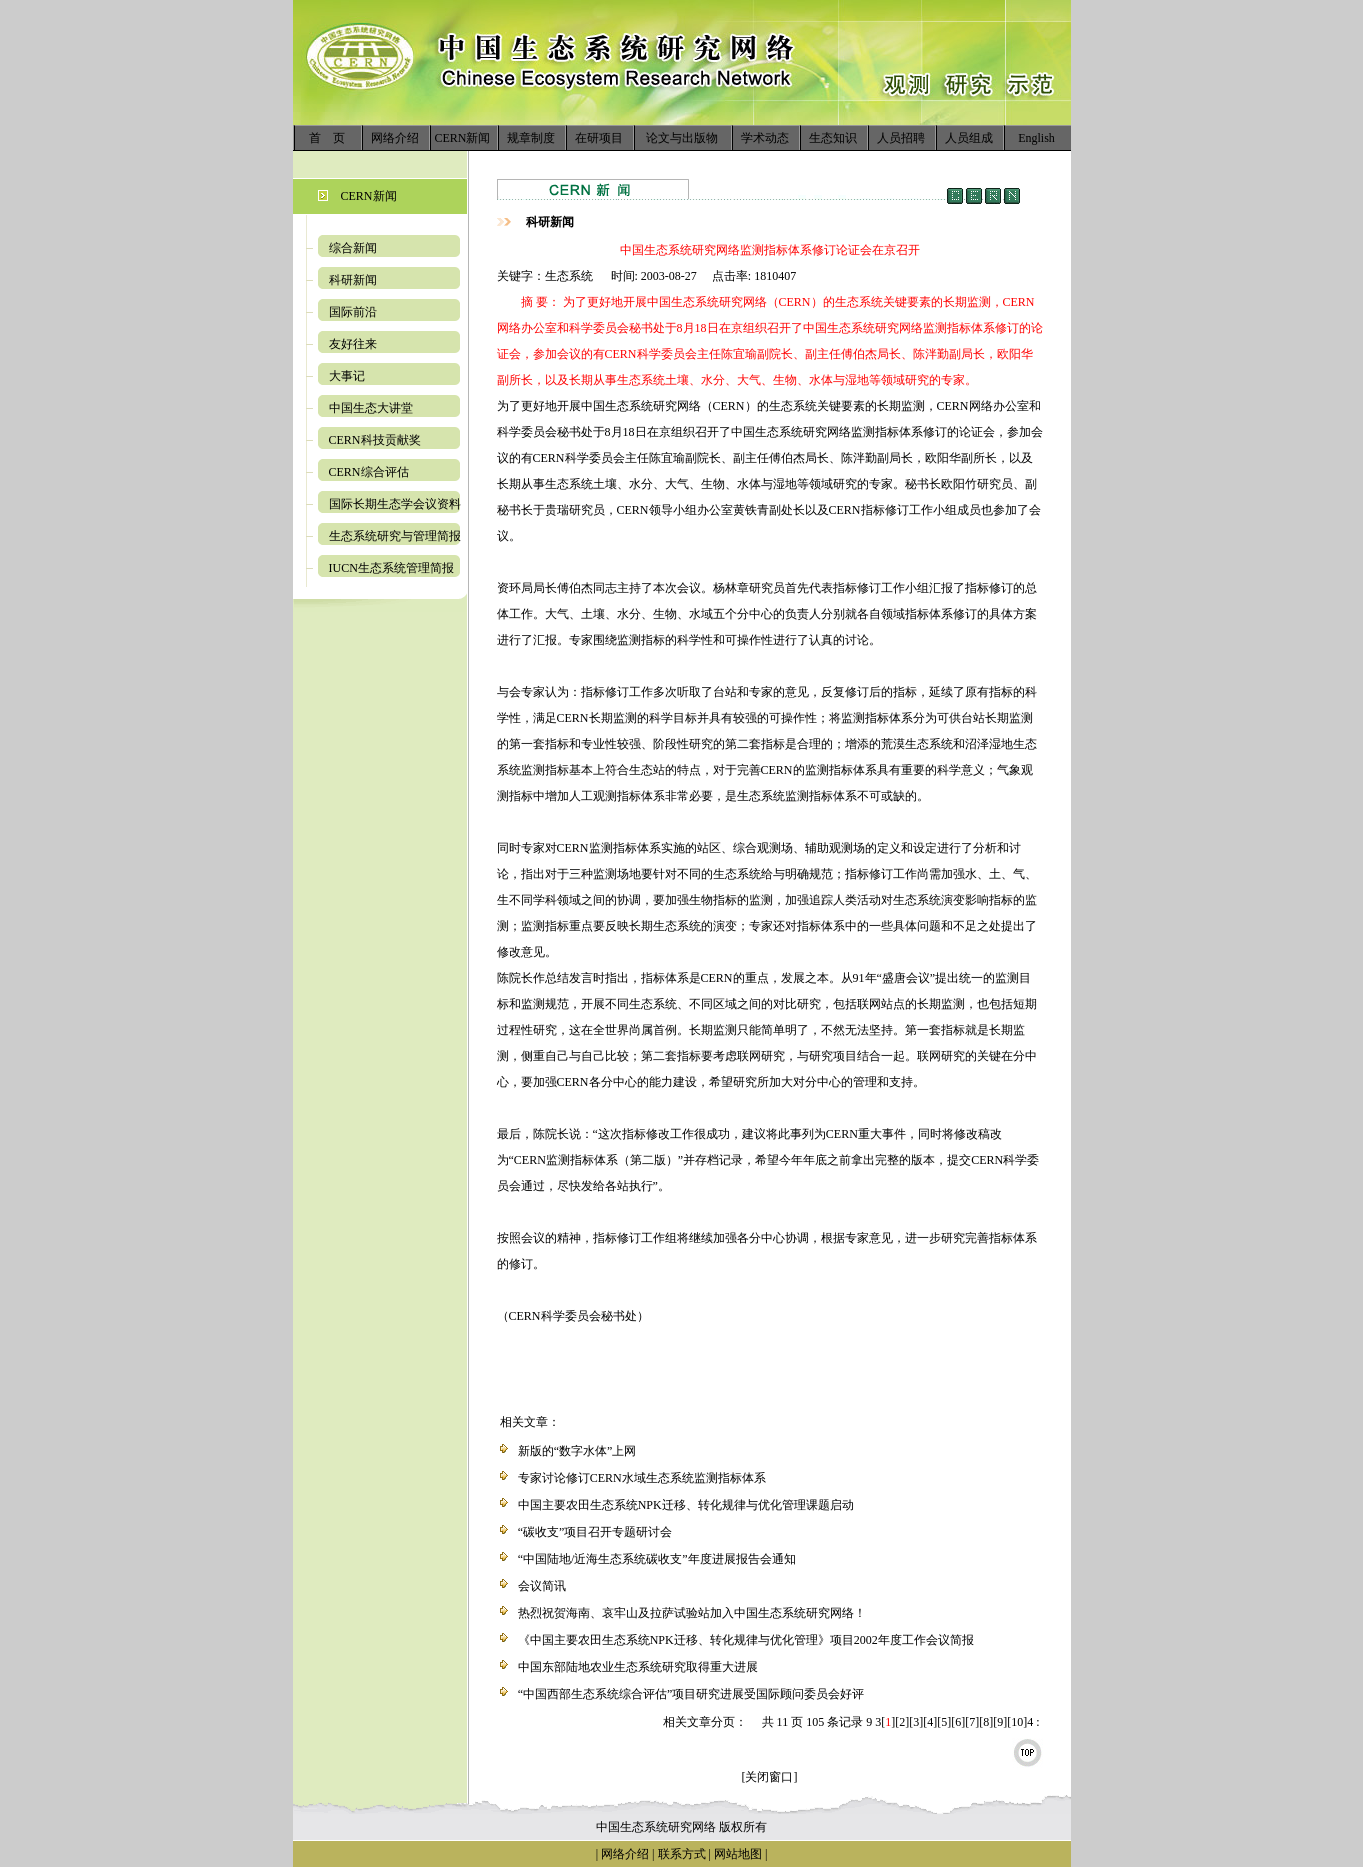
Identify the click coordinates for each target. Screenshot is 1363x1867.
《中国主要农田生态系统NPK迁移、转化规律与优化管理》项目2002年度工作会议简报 (746, 1640)
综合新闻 (353, 248)
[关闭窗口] (770, 1777)
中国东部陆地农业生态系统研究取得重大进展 (638, 1667)
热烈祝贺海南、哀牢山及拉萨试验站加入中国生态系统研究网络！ (692, 1613)
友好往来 (353, 344)
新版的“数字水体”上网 (577, 1451)
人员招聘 (901, 138)
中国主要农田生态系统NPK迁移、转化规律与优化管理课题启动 (686, 1505)
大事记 (347, 376)
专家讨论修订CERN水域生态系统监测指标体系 (642, 1478)
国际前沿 (353, 312)
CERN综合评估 (369, 472)
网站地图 (738, 1854)
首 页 (327, 138)
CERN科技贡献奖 (375, 440)
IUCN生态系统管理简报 (391, 568)
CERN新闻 (462, 138)
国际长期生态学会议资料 (395, 504)
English (1036, 138)
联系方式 (680, 1854)
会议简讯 (542, 1586)
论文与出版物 (682, 138)
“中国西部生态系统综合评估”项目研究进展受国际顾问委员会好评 (691, 1694)
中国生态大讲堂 (371, 408)
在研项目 (599, 138)
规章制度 (531, 138)
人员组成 (969, 138)
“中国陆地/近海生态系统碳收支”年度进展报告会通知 (657, 1559)
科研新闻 (353, 280)
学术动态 (765, 138)
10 (1017, 1722)
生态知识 (833, 138)
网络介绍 (395, 138)
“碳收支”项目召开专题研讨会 (595, 1532)
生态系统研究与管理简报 (395, 536)
